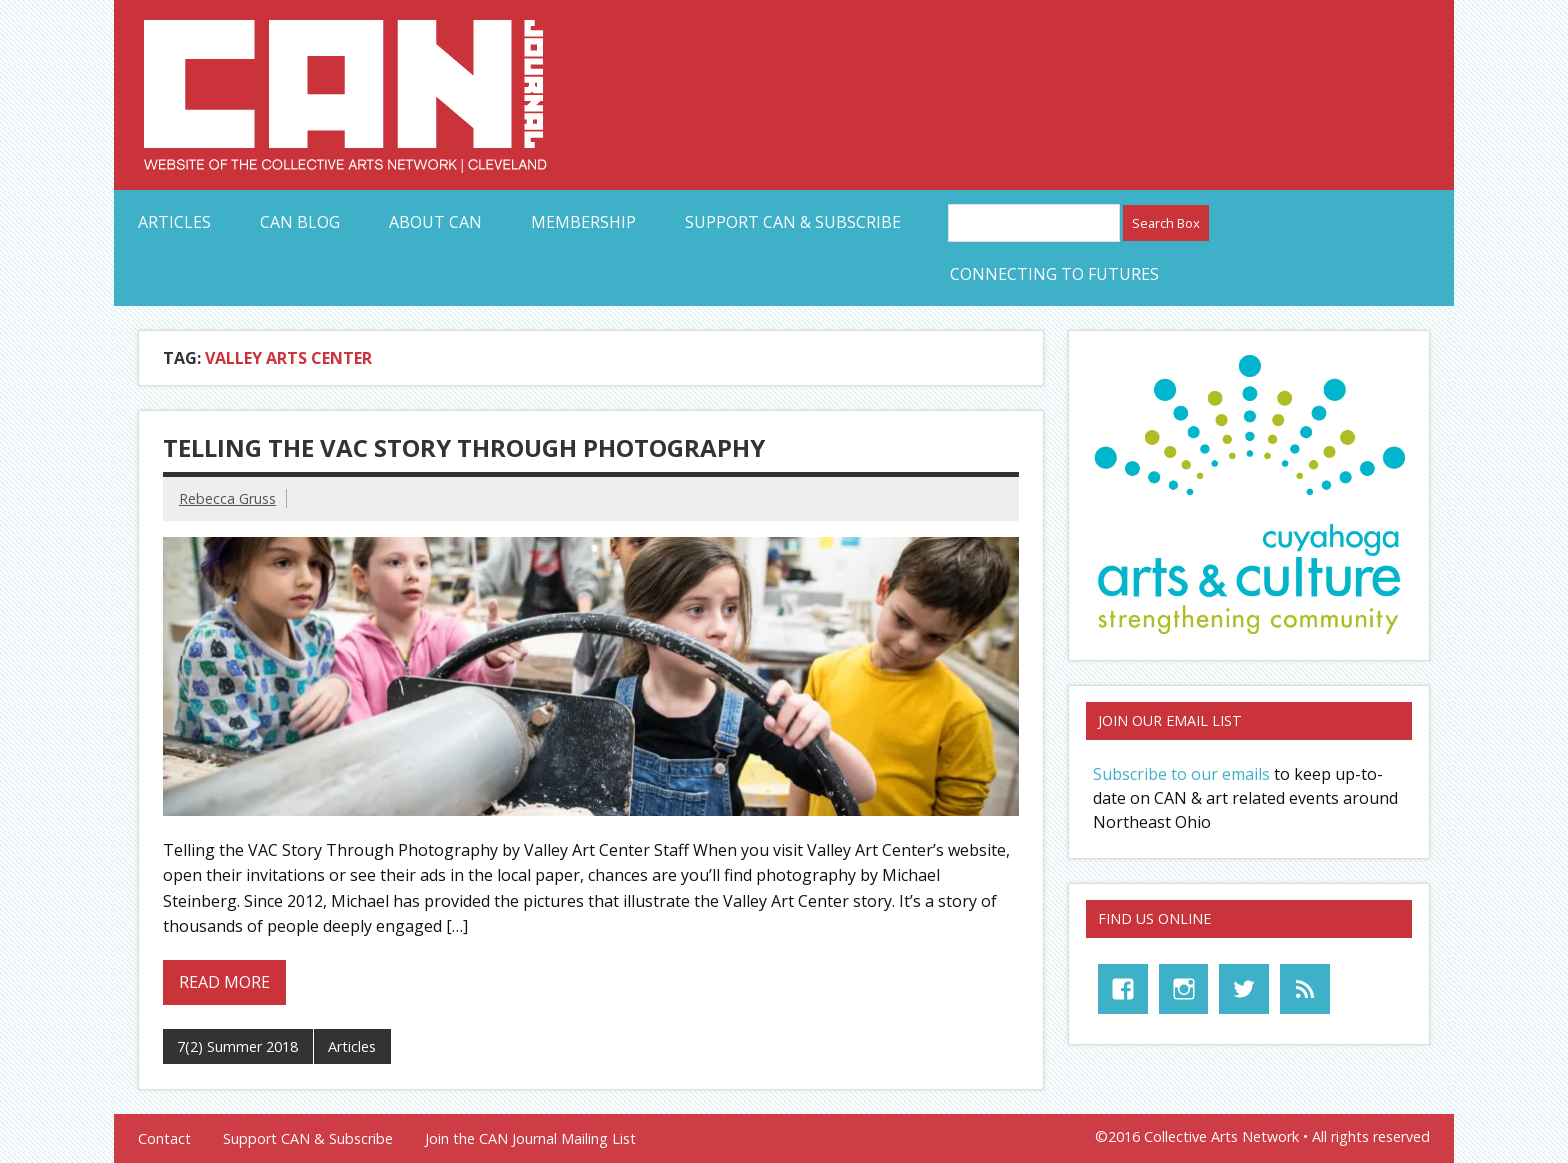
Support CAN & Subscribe (793, 222)
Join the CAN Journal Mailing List (530, 1139)
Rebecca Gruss (227, 498)
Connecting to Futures (1054, 274)
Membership (583, 222)
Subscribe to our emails (1181, 774)
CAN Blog (300, 222)
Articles (174, 222)
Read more (224, 982)
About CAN (435, 222)
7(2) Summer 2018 (237, 1046)
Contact (164, 1139)
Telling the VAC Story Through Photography (464, 447)
